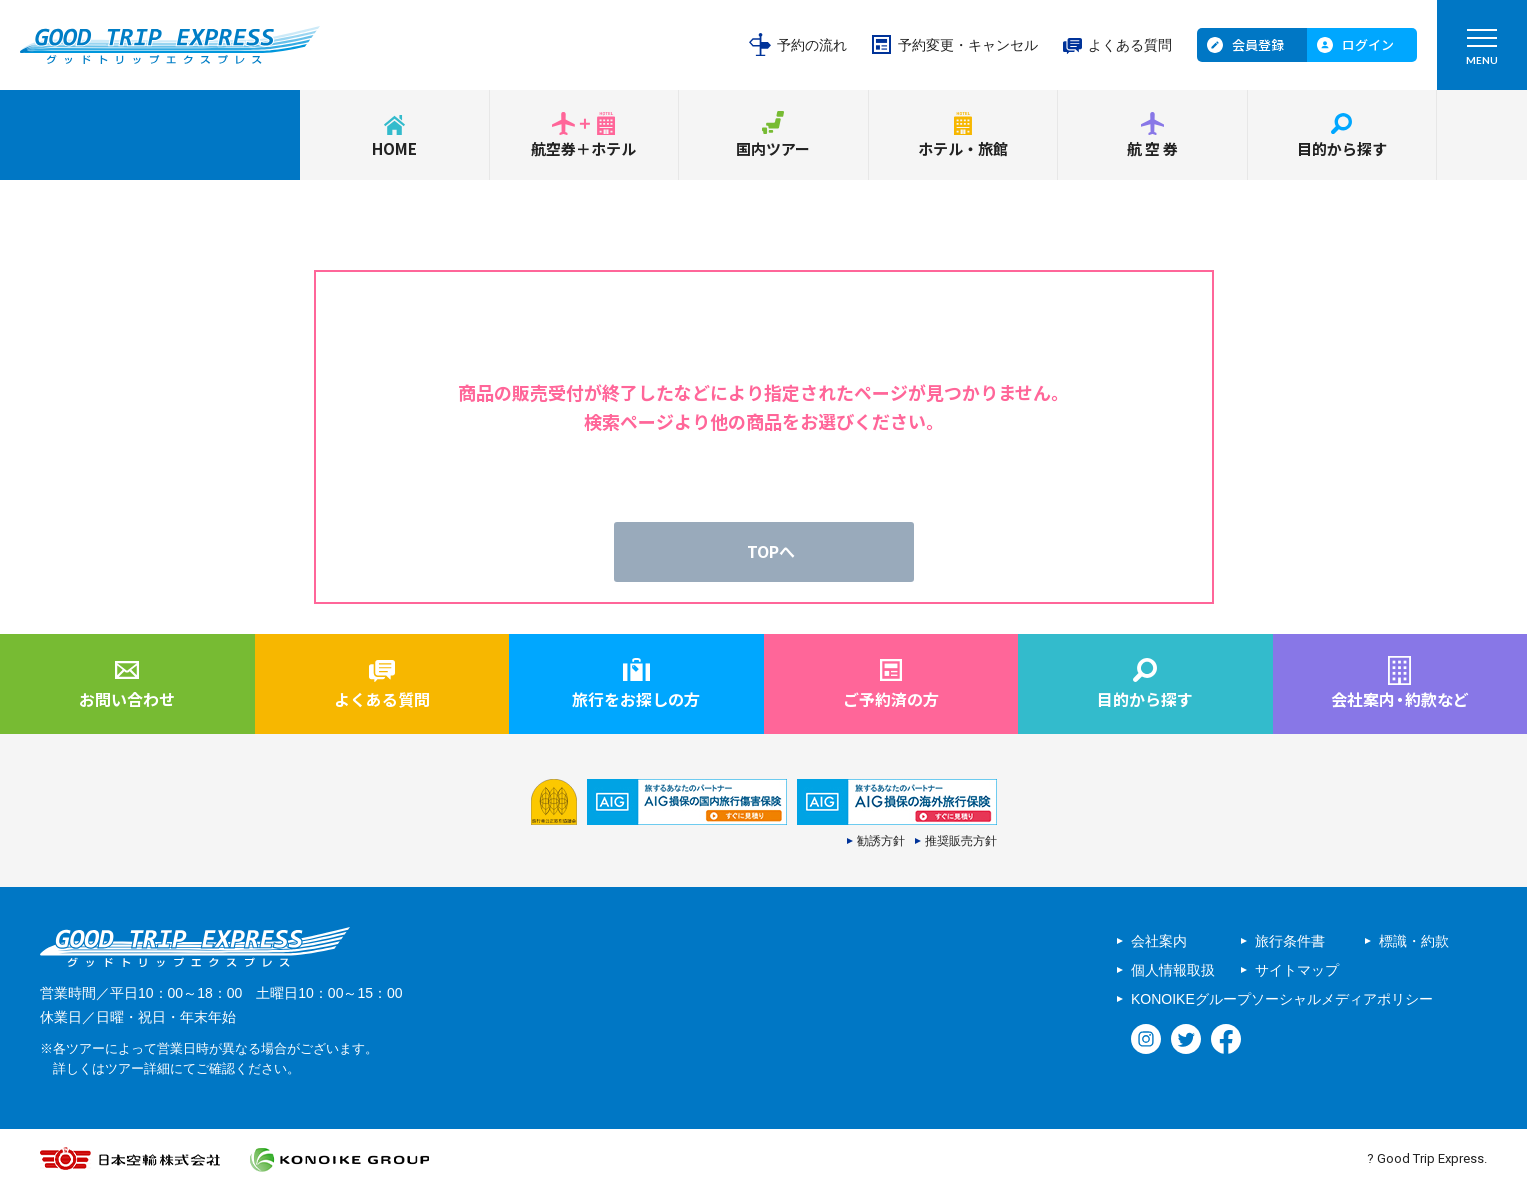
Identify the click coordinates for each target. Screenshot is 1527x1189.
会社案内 (1159, 941)
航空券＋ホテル (583, 148)
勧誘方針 (881, 841)
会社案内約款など (1400, 699)
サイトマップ (1297, 970)
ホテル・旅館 (963, 148)
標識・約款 (1414, 941)
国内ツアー (773, 148)
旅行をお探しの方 (636, 699)
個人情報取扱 (1173, 970)
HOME (394, 148)
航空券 (1154, 148)
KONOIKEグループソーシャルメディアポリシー (1282, 999)
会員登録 (1258, 44)
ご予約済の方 (891, 699)
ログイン (1368, 44)
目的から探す (1342, 148)
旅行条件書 (1290, 941)
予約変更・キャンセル (968, 45)
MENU (1482, 51)
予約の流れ (812, 45)
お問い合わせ (127, 699)
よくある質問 (1130, 45)
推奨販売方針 (961, 841)
